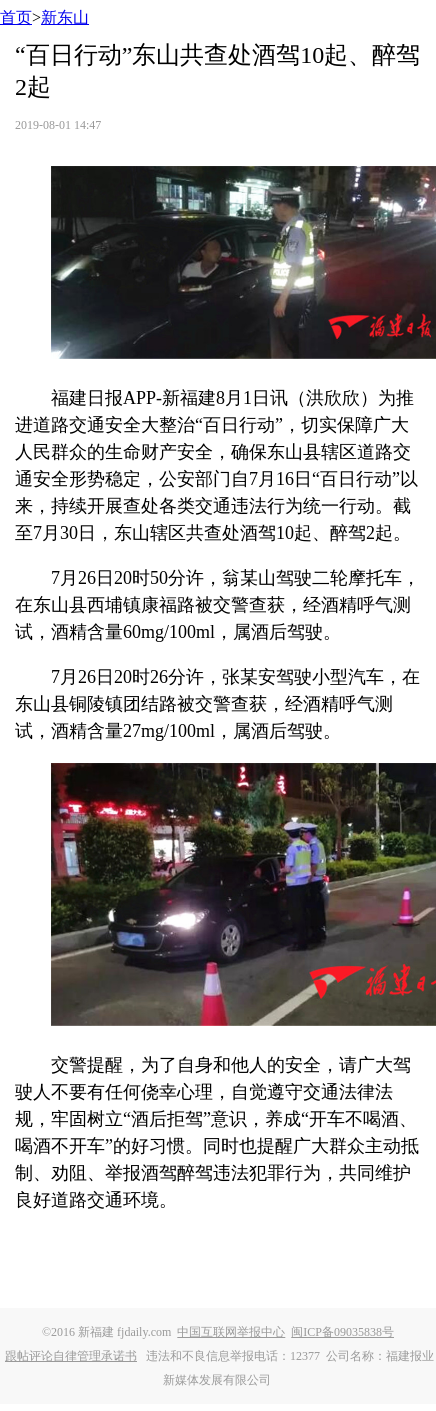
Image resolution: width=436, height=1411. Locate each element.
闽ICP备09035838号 (342, 1332)
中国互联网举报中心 (231, 1332)
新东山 (65, 17)
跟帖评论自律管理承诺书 (71, 1356)
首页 (16, 17)
